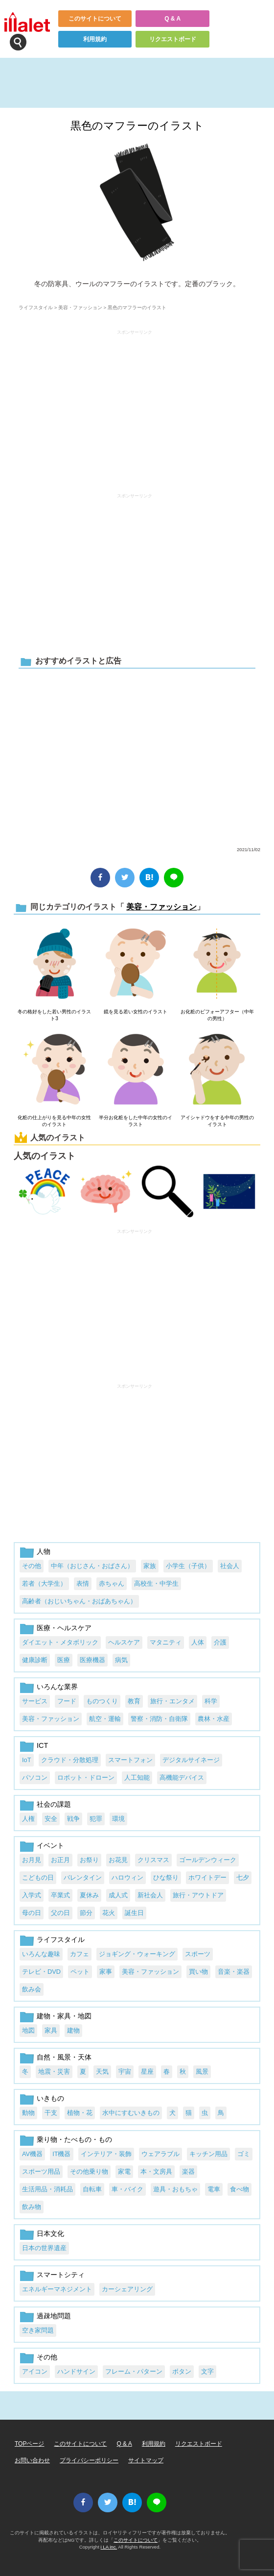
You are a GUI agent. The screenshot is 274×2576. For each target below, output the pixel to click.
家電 (124, 2171)
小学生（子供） (188, 1566)
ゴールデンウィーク (207, 1860)
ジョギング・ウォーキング (137, 1954)
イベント (50, 1845)
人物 (43, 1551)
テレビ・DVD (41, 1971)
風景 (202, 2071)
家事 (105, 1971)
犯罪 (96, 1818)
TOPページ (29, 2443)
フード (66, 1701)
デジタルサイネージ (191, 1760)
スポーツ (197, 1954)
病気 (121, 1660)
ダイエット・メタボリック (60, 1642)
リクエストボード (172, 39)
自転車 (92, 2189)
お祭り (89, 1860)
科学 (211, 1701)
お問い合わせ (32, 2460)
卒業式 (60, 1895)
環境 (118, 1818)
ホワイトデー (207, 1877)
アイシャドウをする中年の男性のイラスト (217, 1121)
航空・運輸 (105, 1718)
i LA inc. (109, 2547)
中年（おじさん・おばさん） (92, 1566)
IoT (26, 1760)
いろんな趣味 (41, 1954)
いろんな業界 (57, 1687)
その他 (31, 1566)
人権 (28, 1818)
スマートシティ (61, 2275)
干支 (51, 2112)
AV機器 (32, 2154)
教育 (134, 1701)
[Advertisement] (134, 406)
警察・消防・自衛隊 (159, 1718)
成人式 (118, 1895)
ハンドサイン (76, 2371)
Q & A (172, 18)
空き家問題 (38, 2330)
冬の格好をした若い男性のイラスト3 (54, 1015)
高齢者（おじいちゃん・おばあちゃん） (79, 1601)
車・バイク (127, 2189)
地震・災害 (54, 2071)
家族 (149, 1566)
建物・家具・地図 (64, 2016)
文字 (207, 2371)
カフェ (79, 1954)
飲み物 (31, 2206)
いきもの (50, 2098)
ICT (42, 1745)
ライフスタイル (36, 307)
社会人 (229, 1566)
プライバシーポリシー (89, 2460)
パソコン (34, 1777)
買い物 (198, 1971)
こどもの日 (38, 1877)
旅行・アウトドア (198, 1895)
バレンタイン (83, 1877)
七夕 (242, 1877)
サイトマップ (145, 2460)
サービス (34, 1701)
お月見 (31, 1860)
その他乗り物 (89, 2171)
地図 (28, 2030)
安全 (51, 1818)
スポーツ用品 (41, 2171)
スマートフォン (130, 1760)
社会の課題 (54, 1804)
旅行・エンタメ (172, 1701)
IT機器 (61, 2154)
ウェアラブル (160, 2154)
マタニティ (166, 1642)
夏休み (89, 1895)
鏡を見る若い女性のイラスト (135, 1011)
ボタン (181, 2371)
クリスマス (153, 1860)
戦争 (73, 1818)
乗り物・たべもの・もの (74, 2139)
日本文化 (50, 2233)
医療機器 (92, 1660)
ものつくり (102, 1701)
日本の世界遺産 (44, 2248)
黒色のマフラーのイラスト (137, 126)
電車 (213, 2189)
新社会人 (150, 1895)
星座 (147, 2071)
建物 (73, 2030)
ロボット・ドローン (85, 1777)
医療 (63, 1660)
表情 (82, 1583)
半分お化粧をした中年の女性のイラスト (135, 1121)
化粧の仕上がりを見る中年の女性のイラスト (54, 1121)
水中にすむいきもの (131, 2112)
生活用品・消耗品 (47, 2189)
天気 (102, 2071)
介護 (220, 1642)
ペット (80, 1971)
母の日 (31, 1912)
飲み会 (31, 1989)
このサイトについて (94, 18)
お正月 (60, 1860)
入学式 (31, 1895)
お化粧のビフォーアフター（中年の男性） (217, 1015)
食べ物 (239, 2189)
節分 (86, 1912)
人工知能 (137, 1777)
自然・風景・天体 (64, 2057)
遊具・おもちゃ (175, 2189)
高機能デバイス (182, 1777)
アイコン (34, 2371)
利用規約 (95, 39)
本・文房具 (156, 2171)
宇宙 (124, 2071)
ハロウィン (127, 1877)
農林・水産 (213, 1718)
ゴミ (243, 2154)
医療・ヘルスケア (64, 1628)
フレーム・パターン (133, 2371)
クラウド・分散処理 (69, 1760)
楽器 (188, 2171)
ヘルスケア (124, 1642)
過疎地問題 (54, 2316)
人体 (197, 1642)
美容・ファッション (80, 307)
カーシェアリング (127, 2289)
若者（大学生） (44, 1583)
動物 (28, 2112)
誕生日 (134, 1912)
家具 (51, 2030)
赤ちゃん (111, 1583)
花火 (108, 1912)
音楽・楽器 (234, 1971)
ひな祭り (166, 1877)
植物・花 (79, 2112)
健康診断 (34, 1660)
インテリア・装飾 (106, 2154)
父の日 (60, 1912)
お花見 (118, 1860)
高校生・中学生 (156, 1583)
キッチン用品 (208, 2154)
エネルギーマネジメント (57, 2289)
